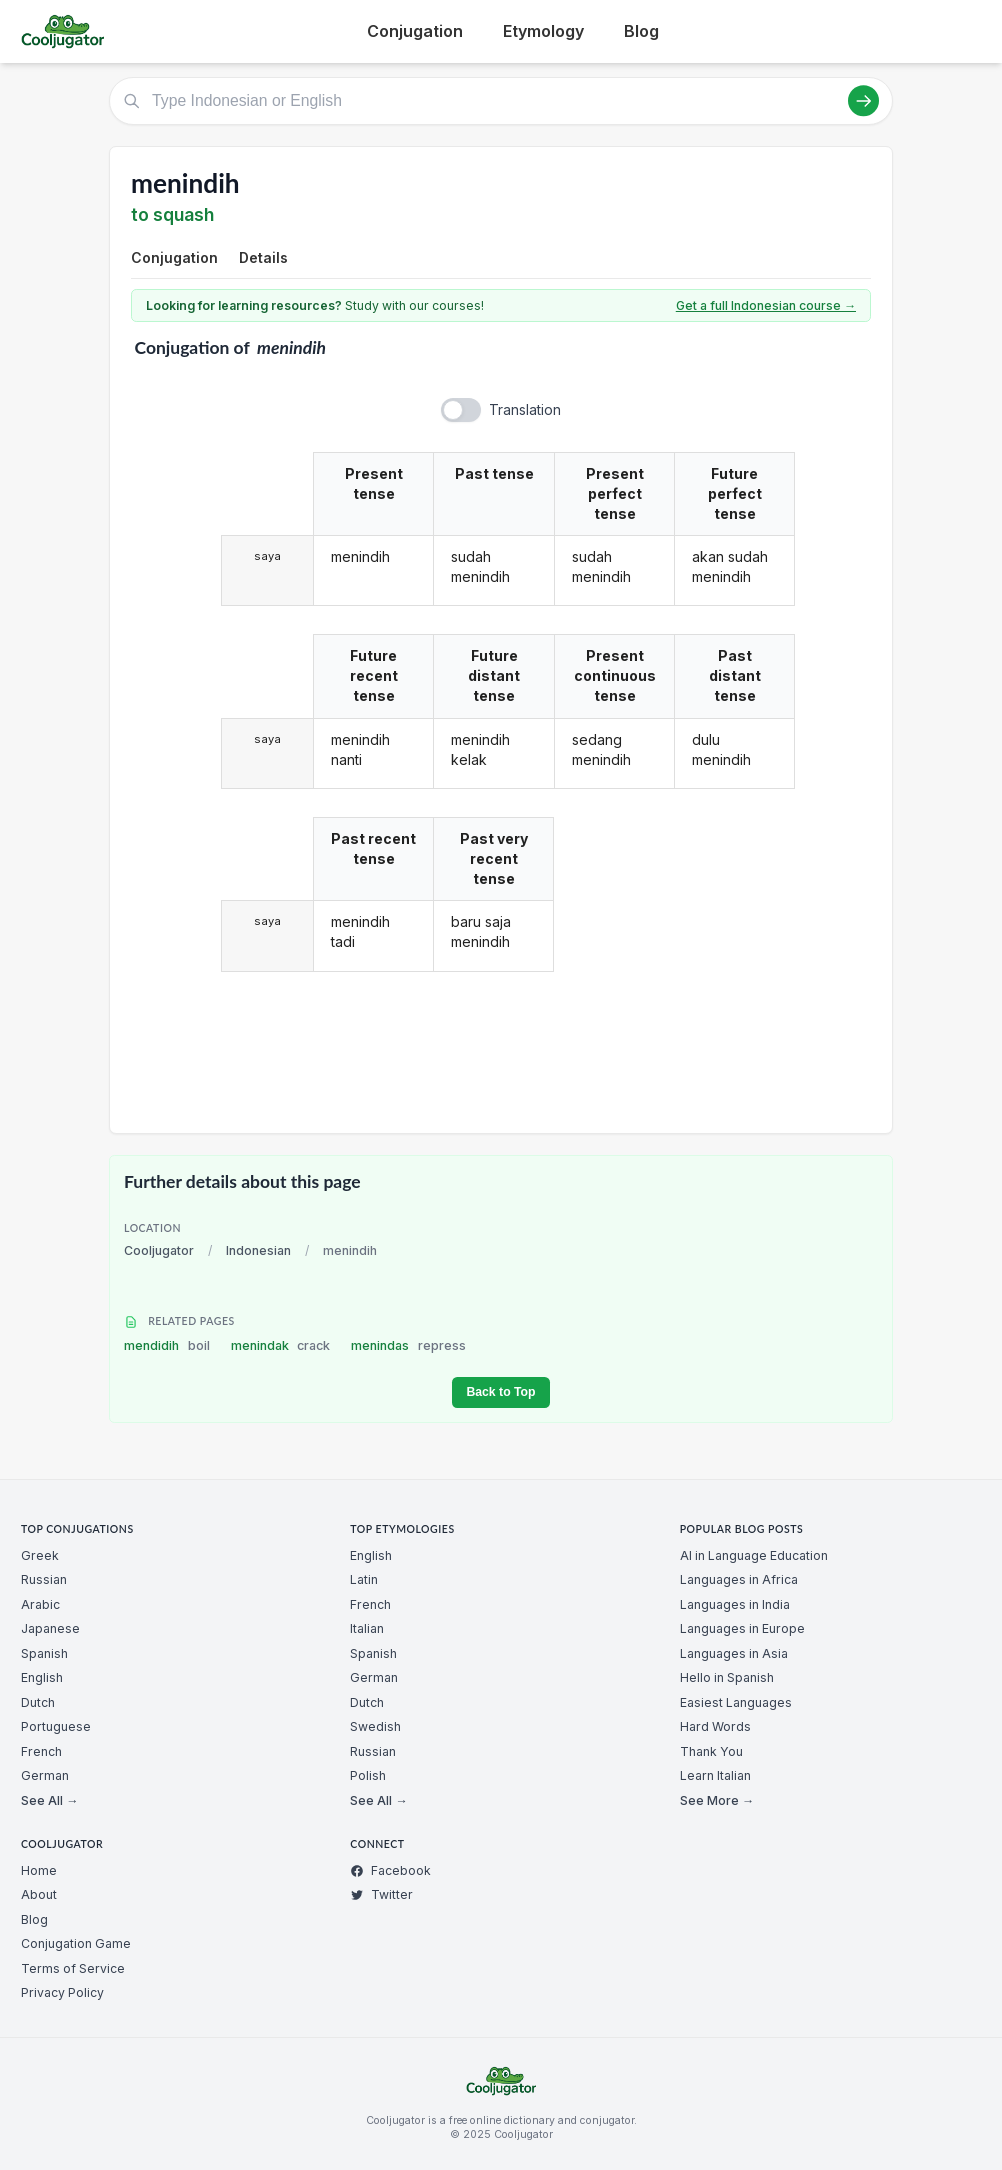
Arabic (40, 1604)
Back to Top (500, 1392)
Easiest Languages (736, 1702)
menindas (408, 1345)
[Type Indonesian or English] (501, 101)
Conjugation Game (76, 1943)
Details (263, 257)
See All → (49, 1800)
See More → (717, 1800)
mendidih (167, 1345)
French (41, 1751)
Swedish (375, 1726)
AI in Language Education (754, 1555)
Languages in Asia (734, 1653)
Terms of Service (73, 1968)
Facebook (390, 1870)
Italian (367, 1628)
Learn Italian (715, 1775)
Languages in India (735, 1604)
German (45, 1775)
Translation (525, 409)
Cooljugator (159, 1250)
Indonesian (258, 1250)
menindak (281, 1345)
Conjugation (415, 31)
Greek (40, 1555)
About (39, 1894)
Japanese (50, 1628)
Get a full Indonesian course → (766, 305)
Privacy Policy (62, 1992)
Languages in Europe (742, 1628)
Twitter (381, 1894)
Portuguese (56, 1726)
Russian (44, 1579)
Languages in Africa (739, 1579)
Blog (641, 31)
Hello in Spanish (727, 1677)
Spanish (44, 1653)
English (42, 1677)
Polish (368, 1775)
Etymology (543, 31)
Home (39, 1870)
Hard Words (715, 1726)
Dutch (38, 1702)
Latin (364, 1579)
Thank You (711, 1751)
